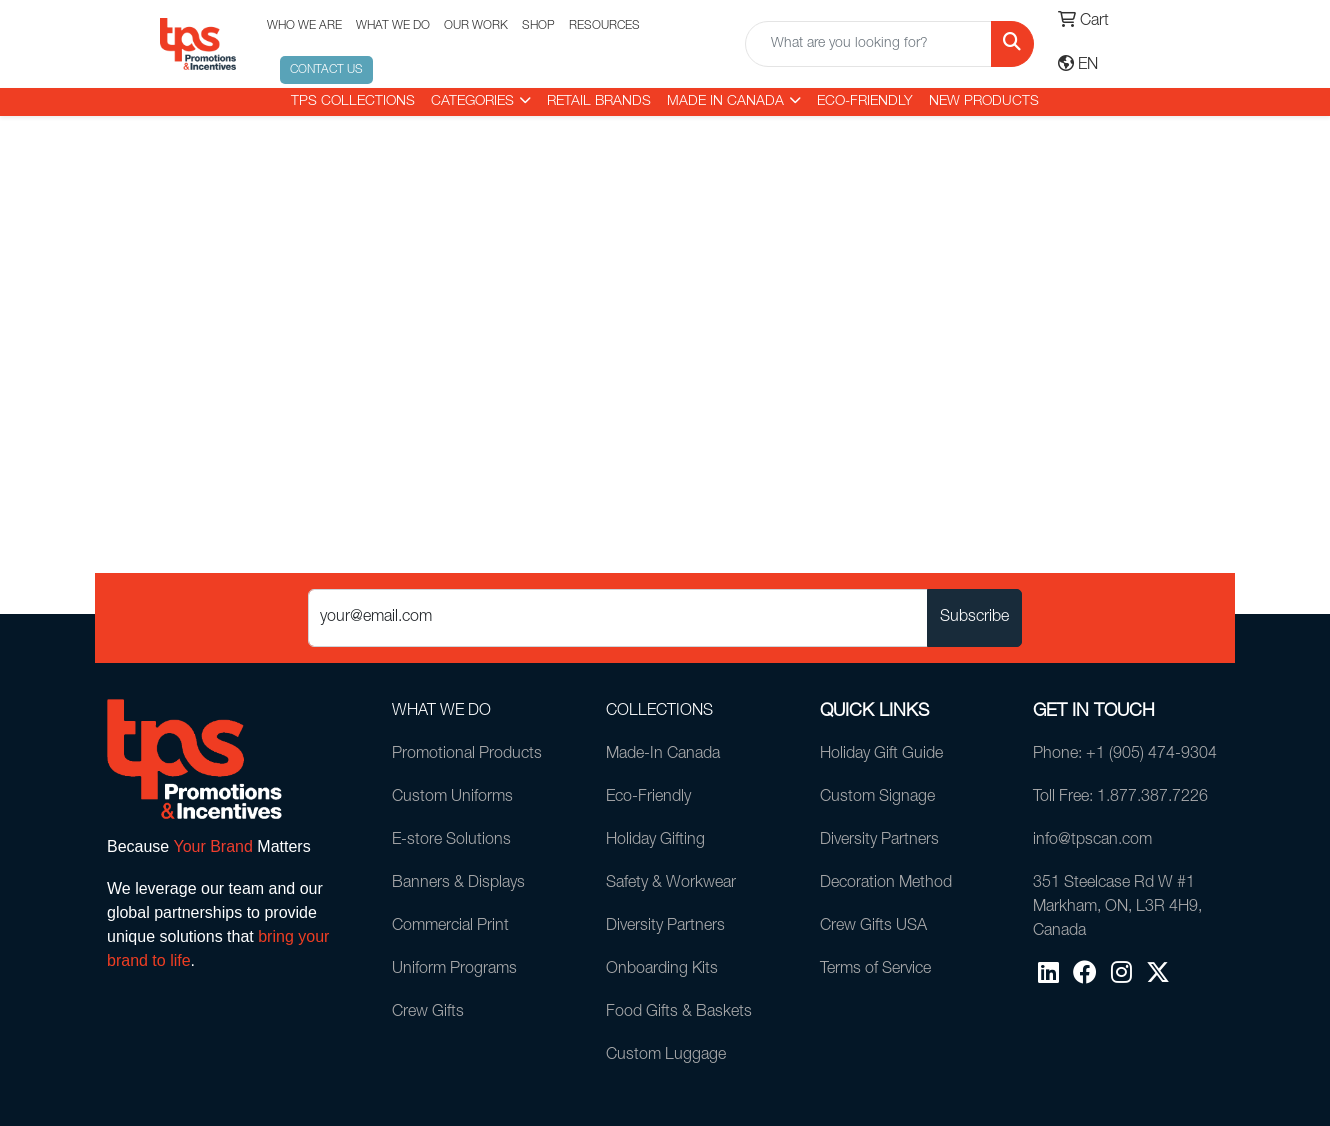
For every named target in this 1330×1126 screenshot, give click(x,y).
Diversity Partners (665, 927)
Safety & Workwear (671, 884)
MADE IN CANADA (725, 102)
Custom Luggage (666, 1056)
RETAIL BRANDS (599, 102)
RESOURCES (604, 26)
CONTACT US (326, 70)
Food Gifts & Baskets (679, 1013)
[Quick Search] (868, 44)
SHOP (538, 26)
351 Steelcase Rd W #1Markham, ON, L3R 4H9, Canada (1117, 908)
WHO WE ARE (304, 26)
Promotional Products (467, 755)
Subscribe (974, 618)
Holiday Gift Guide (881, 755)
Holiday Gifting (655, 841)
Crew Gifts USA (873, 927)
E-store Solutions (451, 841)
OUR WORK (476, 26)
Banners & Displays (458, 884)
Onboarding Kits (662, 970)
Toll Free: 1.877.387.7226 (1120, 798)
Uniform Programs (454, 970)
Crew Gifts (428, 1013)
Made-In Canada (663, 755)
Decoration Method (886, 884)
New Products (984, 102)
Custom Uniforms (452, 798)
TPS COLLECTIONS (353, 102)
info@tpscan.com (1092, 841)
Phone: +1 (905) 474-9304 (1125, 755)
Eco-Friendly (865, 102)
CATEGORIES (472, 102)
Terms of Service (875, 970)
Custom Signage (877, 798)
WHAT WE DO (393, 26)
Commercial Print (450, 927)
